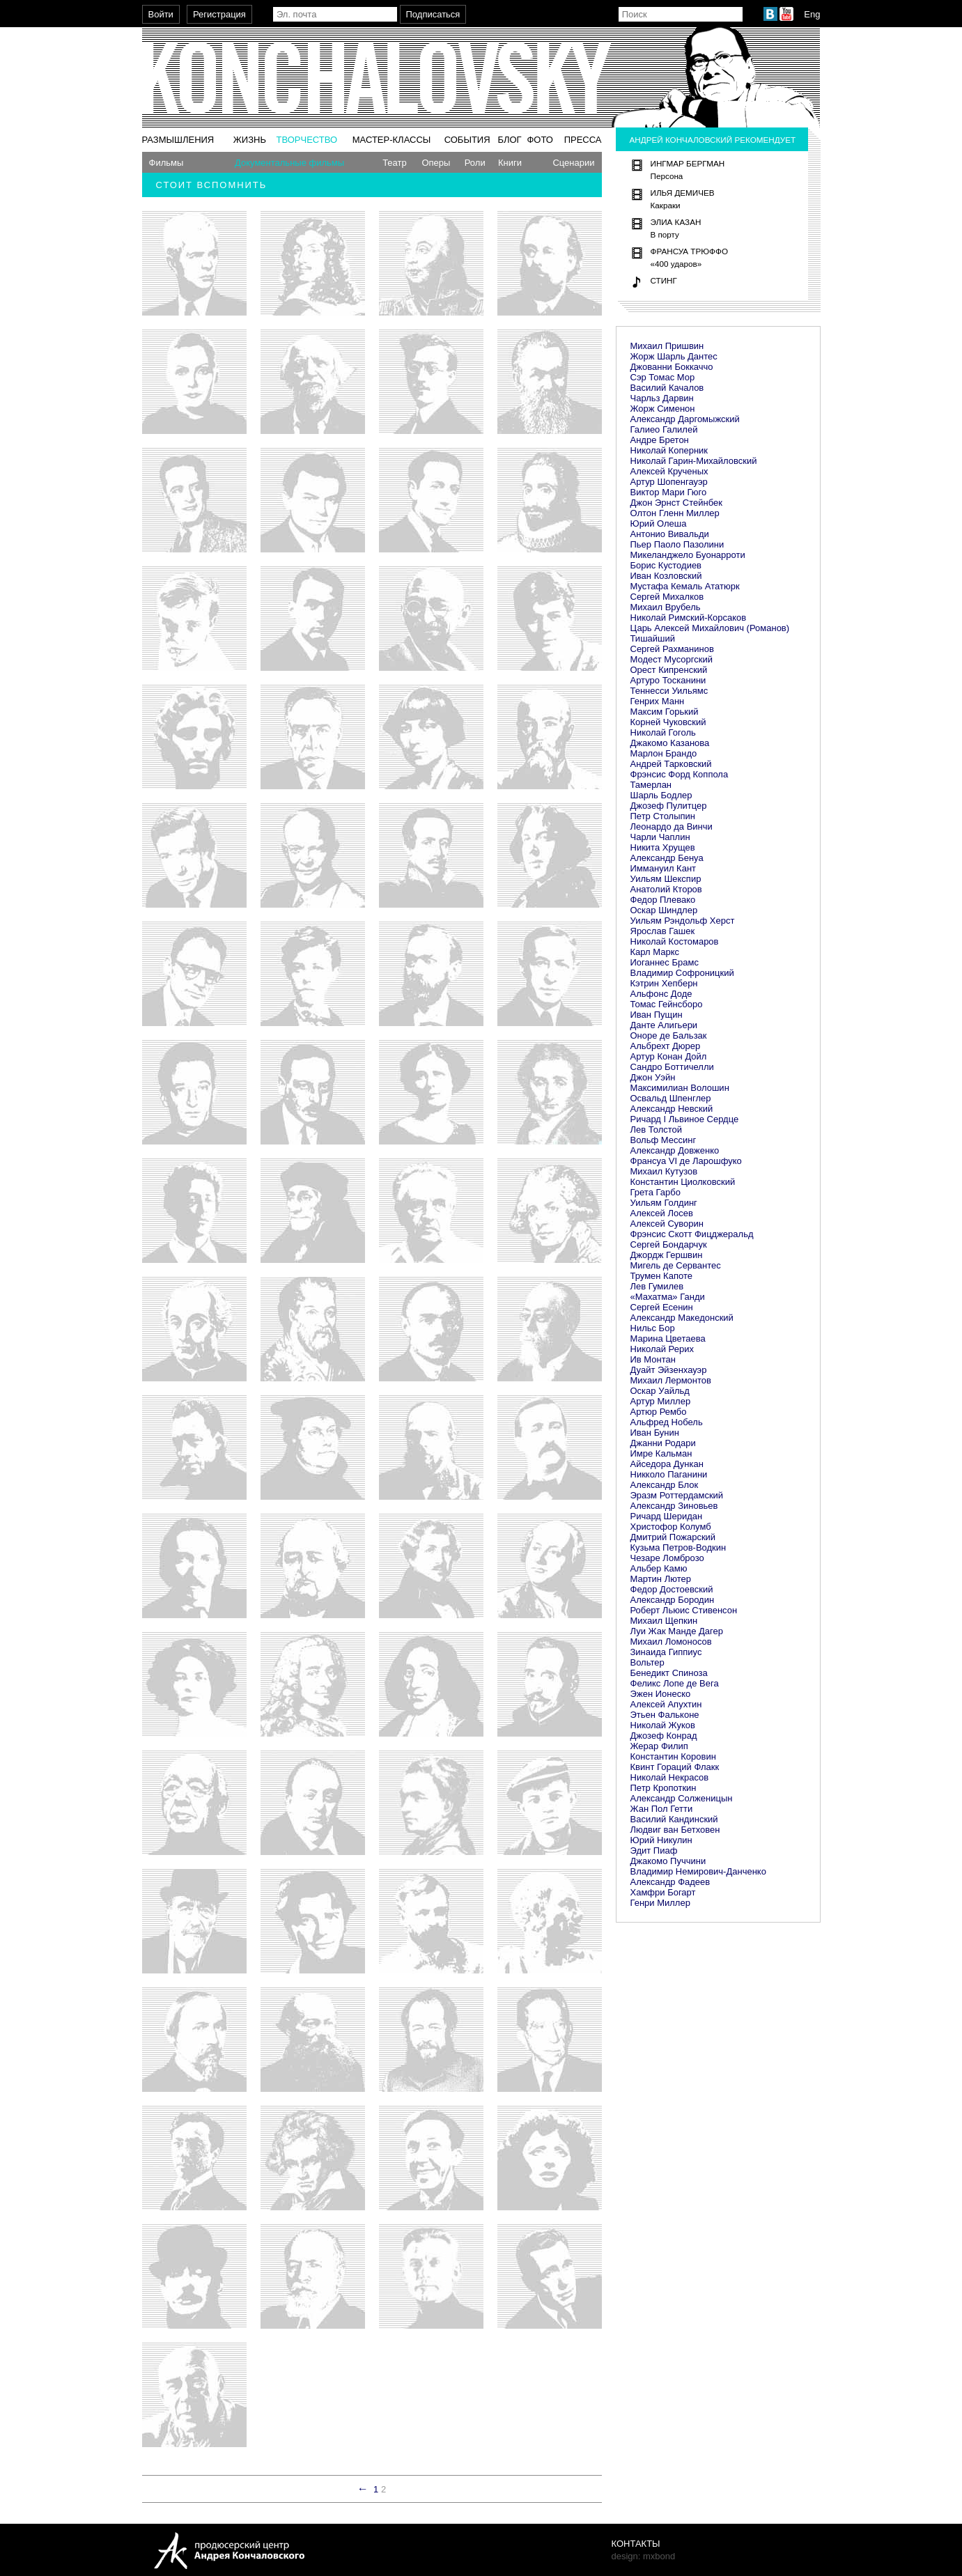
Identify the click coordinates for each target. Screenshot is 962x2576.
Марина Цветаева (668, 1338)
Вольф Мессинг (663, 1140)
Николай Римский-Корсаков (688, 617)
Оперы (435, 162)
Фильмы (166, 162)
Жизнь (249, 139)
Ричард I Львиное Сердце (684, 1119)
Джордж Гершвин (666, 1255)
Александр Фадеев (670, 1882)
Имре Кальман (661, 1453)
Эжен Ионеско (660, 1694)
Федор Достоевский (671, 1589)
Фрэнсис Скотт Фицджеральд (692, 1234)
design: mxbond (644, 2556)
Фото (539, 139)
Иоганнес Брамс (664, 962)
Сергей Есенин (661, 1307)
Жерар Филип (659, 1746)
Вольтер (647, 1662)
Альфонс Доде (661, 993)
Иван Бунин (655, 1432)
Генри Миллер (660, 1903)
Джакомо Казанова (670, 743)
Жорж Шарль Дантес (673, 356)
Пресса (583, 139)
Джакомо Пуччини (668, 1861)
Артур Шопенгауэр (669, 481)
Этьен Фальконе (664, 1714)
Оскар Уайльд (660, 1391)
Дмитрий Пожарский (673, 1537)
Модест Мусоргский (671, 659)
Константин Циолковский (683, 1182)
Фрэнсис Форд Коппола (679, 774)
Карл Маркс (655, 952)
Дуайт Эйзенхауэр (668, 1370)
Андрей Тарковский (671, 764)
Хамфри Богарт (663, 1892)
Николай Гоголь (663, 732)
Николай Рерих (662, 1349)
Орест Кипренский (669, 670)
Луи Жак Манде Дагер (677, 1631)
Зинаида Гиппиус (666, 1652)
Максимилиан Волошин (679, 1088)
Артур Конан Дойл (668, 1056)
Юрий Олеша (658, 523)
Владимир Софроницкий (682, 973)
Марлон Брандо (663, 753)
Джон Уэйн (653, 1077)
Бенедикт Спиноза (669, 1673)
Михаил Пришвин (667, 346)
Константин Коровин (673, 1756)
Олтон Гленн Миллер (675, 513)
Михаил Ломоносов (671, 1641)
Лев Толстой (656, 1129)
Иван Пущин (656, 1014)
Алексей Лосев (661, 1213)
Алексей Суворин (667, 1223)
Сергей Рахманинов (672, 649)
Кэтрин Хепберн (664, 983)
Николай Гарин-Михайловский (693, 461)
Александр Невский (671, 1108)
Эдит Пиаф (654, 1850)
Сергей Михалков (667, 596)
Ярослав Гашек (662, 931)
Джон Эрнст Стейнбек (676, 502)
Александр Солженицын (681, 1798)
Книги (510, 162)
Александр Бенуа (667, 858)
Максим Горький (664, 711)
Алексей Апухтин (666, 1704)
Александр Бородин (672, 1600)
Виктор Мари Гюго (668, 492)
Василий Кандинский (674, 1819)
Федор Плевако (663, 899)
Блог (509, 139)
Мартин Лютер (660, 1579)
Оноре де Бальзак (668, 1035)
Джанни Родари (663, 1443)
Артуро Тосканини (668, 680)
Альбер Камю (659, 1568)
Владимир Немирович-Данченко (698, 1871)
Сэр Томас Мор (662, 377)
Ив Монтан (653, 1359)
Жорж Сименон (662, 408)
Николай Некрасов (669, 1777)
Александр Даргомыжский (685, 419)
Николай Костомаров (674, 941)
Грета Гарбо (655, 1192)
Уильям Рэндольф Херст (682, 920)
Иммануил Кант (663, 868)
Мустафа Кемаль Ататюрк (685, 586)
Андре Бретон (659, 440)
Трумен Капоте (661, 1276)
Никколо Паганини (669, 1474)
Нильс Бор (652, 1328)
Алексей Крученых (669, 471)
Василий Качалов (667, 387)
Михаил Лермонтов (670, 1380)
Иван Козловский (666, 576)
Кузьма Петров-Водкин (678, 1547)
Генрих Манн (657, 701)
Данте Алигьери (664, 1025)
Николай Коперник (669, 450)
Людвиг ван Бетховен (675, 1829)
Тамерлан (651, 784)
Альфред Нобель (666, 1422)
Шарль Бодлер (661, 795)
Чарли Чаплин (660, 837)
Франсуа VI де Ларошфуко (686, 1161)
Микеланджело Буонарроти (687, 555)
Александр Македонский (682, 1317)
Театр (394, 162)
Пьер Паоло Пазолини (677, 544)
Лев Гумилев (657, 1286)
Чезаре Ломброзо (667, 1558)
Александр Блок (664, 1485)
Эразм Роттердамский (677, 1495)
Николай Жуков (662, 1725)
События (467, 139)
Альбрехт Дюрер (665, 1046)
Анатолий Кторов (666, 889)
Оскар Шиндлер (664, 910)
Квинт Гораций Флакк (675, 1767)
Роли (475, 162)
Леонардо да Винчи (671, 826)
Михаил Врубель (665, 607)
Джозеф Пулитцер (668, 805)
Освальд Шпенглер (670, 1098)
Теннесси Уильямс (669, 690)
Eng (812, 14)
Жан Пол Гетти (661, 1808)
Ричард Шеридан (666, 1516)
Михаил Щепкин (664, 1620)
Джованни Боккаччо (671, 367)
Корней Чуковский (668, 722)
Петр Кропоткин (663, 1788)
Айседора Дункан (667, 1464)
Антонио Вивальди (669, 534)
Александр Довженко (675, 1150)
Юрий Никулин (661, 1840)
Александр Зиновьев (674, 1505)
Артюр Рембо (658, 1411)
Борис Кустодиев (666, 565)
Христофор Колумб (670, 1526)
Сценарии (573, 162)
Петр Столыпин (663, 816)
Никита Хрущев (662, 847)
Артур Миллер (660, 1401)
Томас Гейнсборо (666, 1004)
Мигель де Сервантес (675, 1265)
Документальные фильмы (289, 162)
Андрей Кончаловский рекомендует (713, 139)
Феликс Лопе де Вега (674, 1683)
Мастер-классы (391, 139)
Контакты (636, 2543)
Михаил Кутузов (664, 1171)
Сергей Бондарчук (668, 1244)
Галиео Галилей (664, 429)
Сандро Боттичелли (672, 1067)
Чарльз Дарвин (662, 398)
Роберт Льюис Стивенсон (684, 1610)
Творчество (307, 139)
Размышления (178, 139)
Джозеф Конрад (663, 1735)
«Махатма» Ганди (667, 1296)
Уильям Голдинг (663, 1202)
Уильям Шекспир (665, 879)
